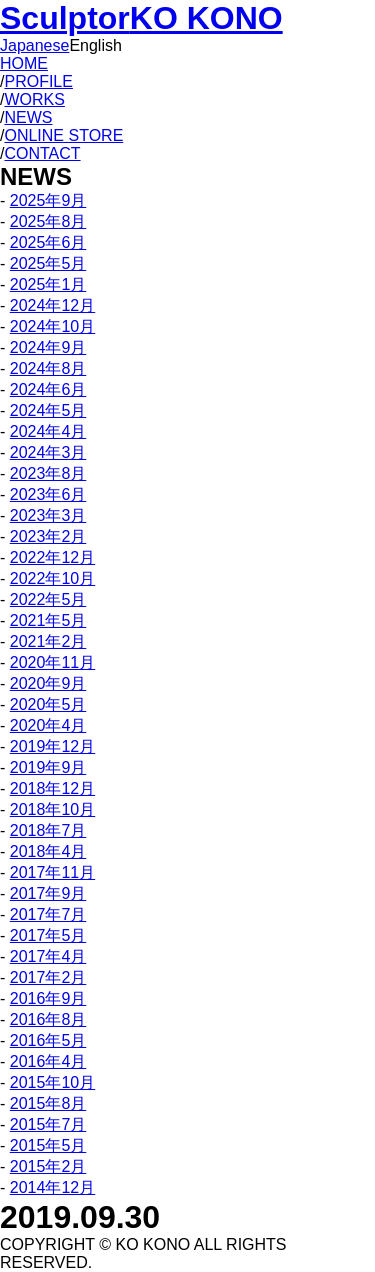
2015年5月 (48, 1145)
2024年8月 (48, 368)
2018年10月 (52, 809)
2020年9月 (48, 683)
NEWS (28, 117)
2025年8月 (48, 221)
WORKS (34, 99)
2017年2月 (48, 977)
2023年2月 (48, 536)
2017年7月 (48, 914)
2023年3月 (48, 515)
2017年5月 (48, 935)
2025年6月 (48, 242)
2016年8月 (48, 1019)
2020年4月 (48, 725)
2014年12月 (52, 1187)
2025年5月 (48, 263)
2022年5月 (48, 599)
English (95, 45)
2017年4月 (48, 956)
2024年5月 (48, 410)
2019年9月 (48, 767)
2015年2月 (48, 1166)
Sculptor (142, 18)
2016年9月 (48, 998)
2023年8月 (48, 473)
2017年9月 (48, 893)
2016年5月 (48, 1040)
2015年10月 (52, 1082)
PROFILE (38, 81)
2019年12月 (52, 746)
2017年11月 (52, 872)
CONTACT (42, 153)
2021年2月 (48, 641)
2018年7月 (48, 830)
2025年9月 (48, 200)
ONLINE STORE (63, 135)
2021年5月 (48, 620)
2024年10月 (52, 326)
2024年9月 (48, 347)
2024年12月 (52, 305)
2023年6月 (48, 494)
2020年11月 (52, 662)
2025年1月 (48, 284)
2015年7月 (48, 1124)
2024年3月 (48, 452)
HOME (24, 63)
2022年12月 (52, 557)
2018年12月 (52, 788)
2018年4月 (48, 851)
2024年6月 (48, 389)
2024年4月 (48, 431)
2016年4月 (48, 1061)
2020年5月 (48, 704)
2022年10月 (52, 578)
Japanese (34, 45)
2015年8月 (48, 1103)
